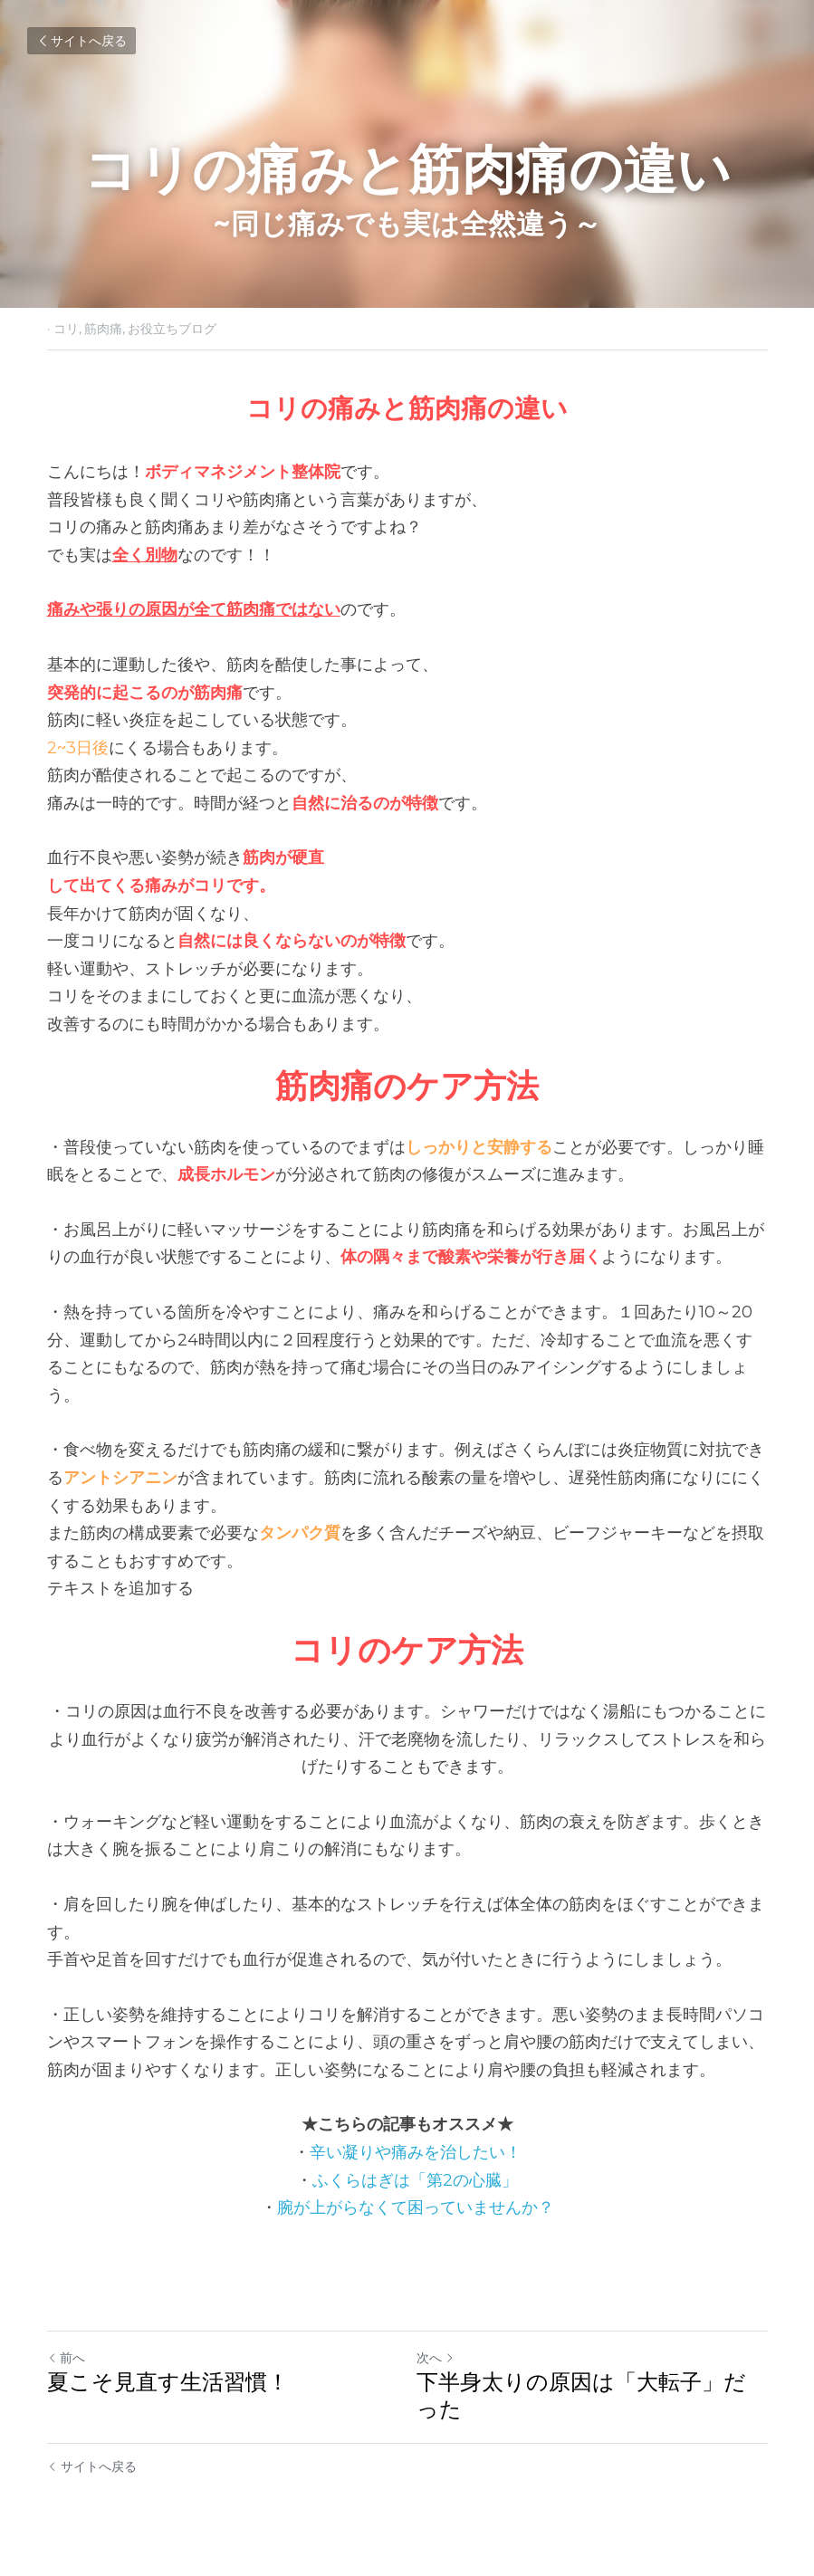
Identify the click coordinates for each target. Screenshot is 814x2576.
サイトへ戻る (81, 41)
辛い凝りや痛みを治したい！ (416, 2152)
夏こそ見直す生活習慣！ (168, 2382)
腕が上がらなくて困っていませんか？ (415, 2207)
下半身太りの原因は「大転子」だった (581, 2395)
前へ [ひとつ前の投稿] (66, 2358)
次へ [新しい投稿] (436, 2358)
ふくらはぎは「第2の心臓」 (415, 2180)
